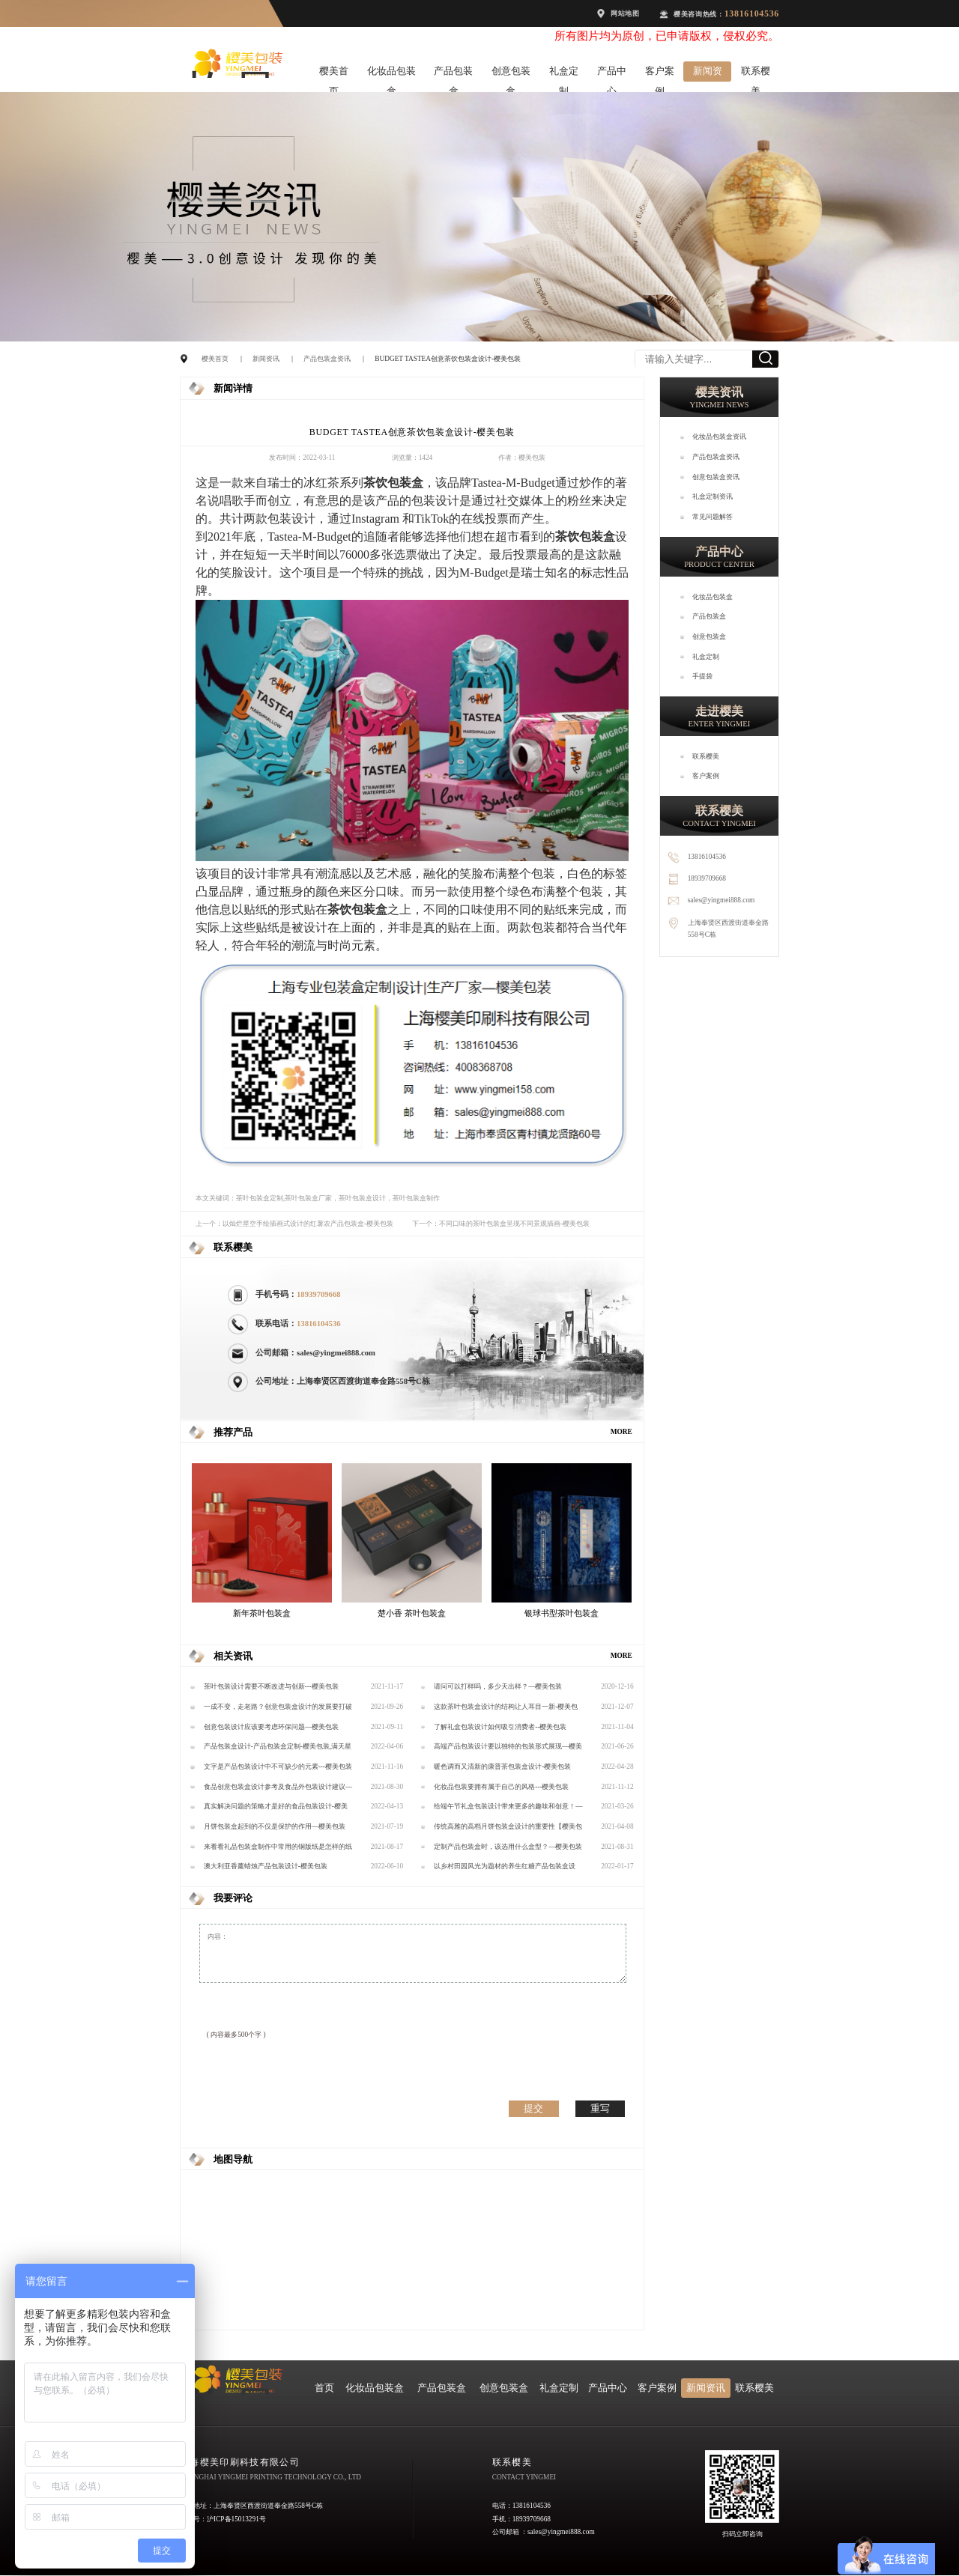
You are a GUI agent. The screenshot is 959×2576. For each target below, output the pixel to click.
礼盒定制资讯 (712, 496)
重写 (600, 2108)
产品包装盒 (453, 74)
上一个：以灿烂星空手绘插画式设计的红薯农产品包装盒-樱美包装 (294, 1223)
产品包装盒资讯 (327, 358)
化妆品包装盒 (391, 74)
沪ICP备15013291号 (236, 2519)
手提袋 (702, 676)
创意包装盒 (510, 74)
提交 (533, 2108)
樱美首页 (333, 74)
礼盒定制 (563, 74)
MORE (621, 1432)
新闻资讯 (707, 74)
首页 (324, 2388)
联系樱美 (755, 74)
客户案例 (659, 74)
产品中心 (611, 74)
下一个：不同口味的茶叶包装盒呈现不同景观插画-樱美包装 (501, 1223)
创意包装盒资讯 (715, 477)
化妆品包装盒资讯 (719, 436)
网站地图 (625, 13)
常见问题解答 (712, 516)
